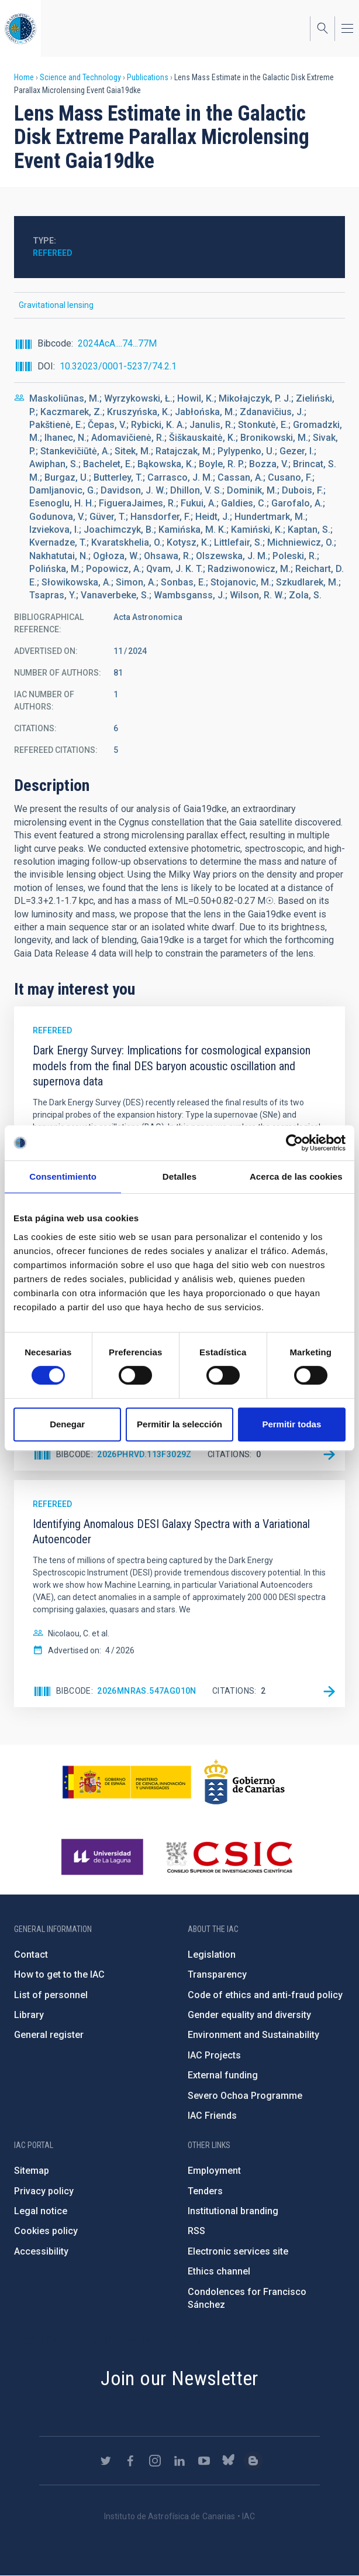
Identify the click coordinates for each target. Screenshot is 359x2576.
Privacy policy (44, 2191)
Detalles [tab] (179, 1176)
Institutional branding (233, 2211)
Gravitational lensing (56, 305)
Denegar (67, 1424)
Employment (214, 2170)
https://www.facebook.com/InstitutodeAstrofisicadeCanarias (130, 2460)
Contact (31, 1954)
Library (29, 2014)
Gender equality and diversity (249, 2014)
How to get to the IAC (59, 1974)
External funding (223, 2075)
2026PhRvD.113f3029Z (144, 1454)
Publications (147, 77)
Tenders (205, 2191)
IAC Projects (214, 2055)
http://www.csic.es (229, 1857)
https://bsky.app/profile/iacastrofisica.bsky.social (228, 2460)
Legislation (212, 1954)
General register (49, 2034)
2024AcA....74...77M (117, 343)
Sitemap (31, 2170)
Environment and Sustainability (253, 2034)
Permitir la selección (179, 1424)
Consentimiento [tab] (62, 1176)
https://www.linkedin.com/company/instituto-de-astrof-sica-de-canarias (179, 2460)
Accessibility (41, 2251)
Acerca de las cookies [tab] (296, 1176)
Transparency (217, 1974)
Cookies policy (46, 2230)
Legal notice (40, 2211)
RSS (196, 2230)
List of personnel (51, 1994)
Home (24, 77)
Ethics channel (219, 2271)
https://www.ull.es (103, 1857)
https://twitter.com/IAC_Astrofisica (106, 2460)
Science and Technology (80, 77)
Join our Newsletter (179, 2378)
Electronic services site (238, 2251)
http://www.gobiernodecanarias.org (244, 1782)
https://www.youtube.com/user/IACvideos (204, 2460)
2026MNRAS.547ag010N (146, 1690)
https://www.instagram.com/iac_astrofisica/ (155, 2460)
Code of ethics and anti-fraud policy (265, 1994)
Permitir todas (291, 1424)
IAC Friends (212, 2115)
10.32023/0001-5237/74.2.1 (118, 366)
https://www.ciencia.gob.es (127, 1782)
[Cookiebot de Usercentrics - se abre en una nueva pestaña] (294, 1143)
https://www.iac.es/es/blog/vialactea (253, 2460)
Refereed (53, 253)
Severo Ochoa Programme (245, 2095)
